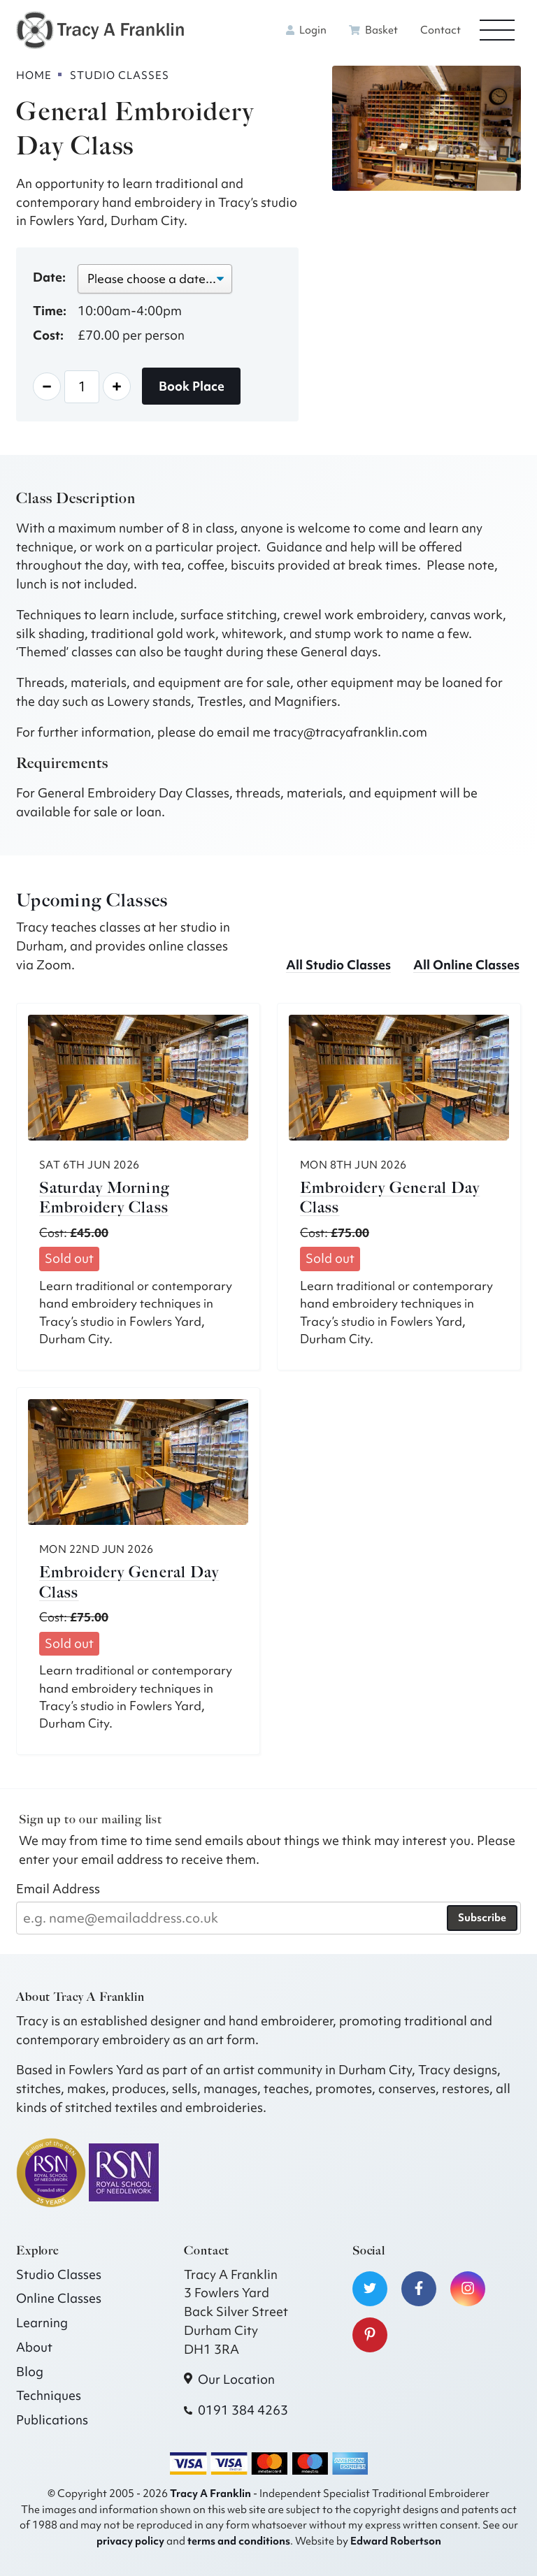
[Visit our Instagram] (467, 2288)
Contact (440, 30)
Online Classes (58, 2298)
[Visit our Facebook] (418, 2288)
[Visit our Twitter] (369, 2288)
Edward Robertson (395, 2540)
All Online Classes (466, 965)
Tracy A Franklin (210, 2493)
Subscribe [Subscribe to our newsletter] (482, 1918)
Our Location (236, 2379)
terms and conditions (238, 2540)
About (34, 2347)
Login (306, 30)
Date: (49, 277)
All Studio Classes (338, 965)
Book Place (191, 386)
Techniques (48, 2395)
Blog (29, 2371)
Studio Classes (58, 2274)
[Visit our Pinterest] (369, 2334)
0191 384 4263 (243, 2410)
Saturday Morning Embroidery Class (104, 1197)
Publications (52, 2420)
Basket (373, 30)
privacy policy (130, 2540)
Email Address (58, 1888)
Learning (42, 2322)
